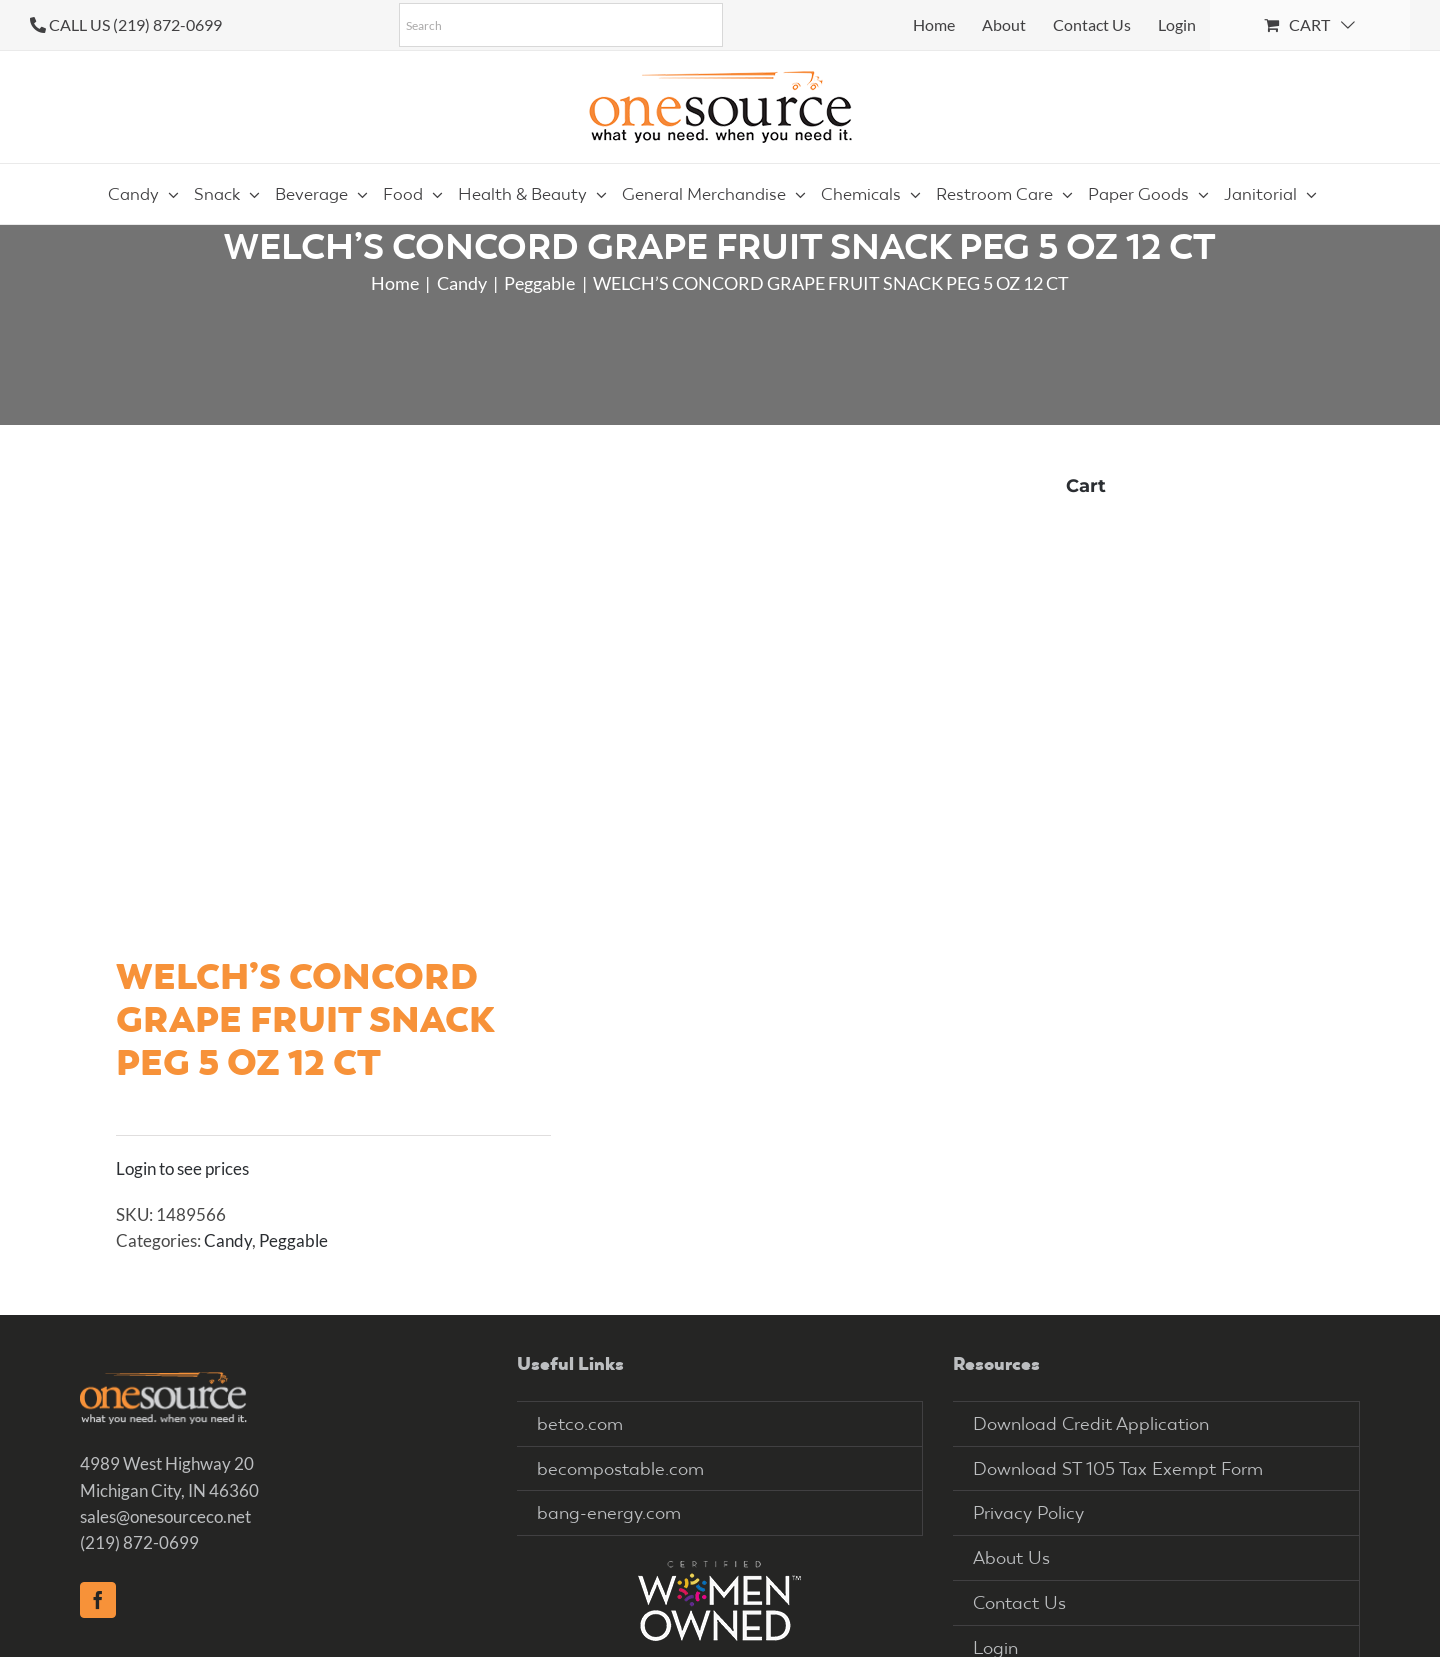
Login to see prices (182, 1168)
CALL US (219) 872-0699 (135, 24)
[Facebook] (98, 1600)
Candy (228, 1240)
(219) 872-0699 (139, 1542)
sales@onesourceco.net (165, 1516)
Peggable (293, 1240)
